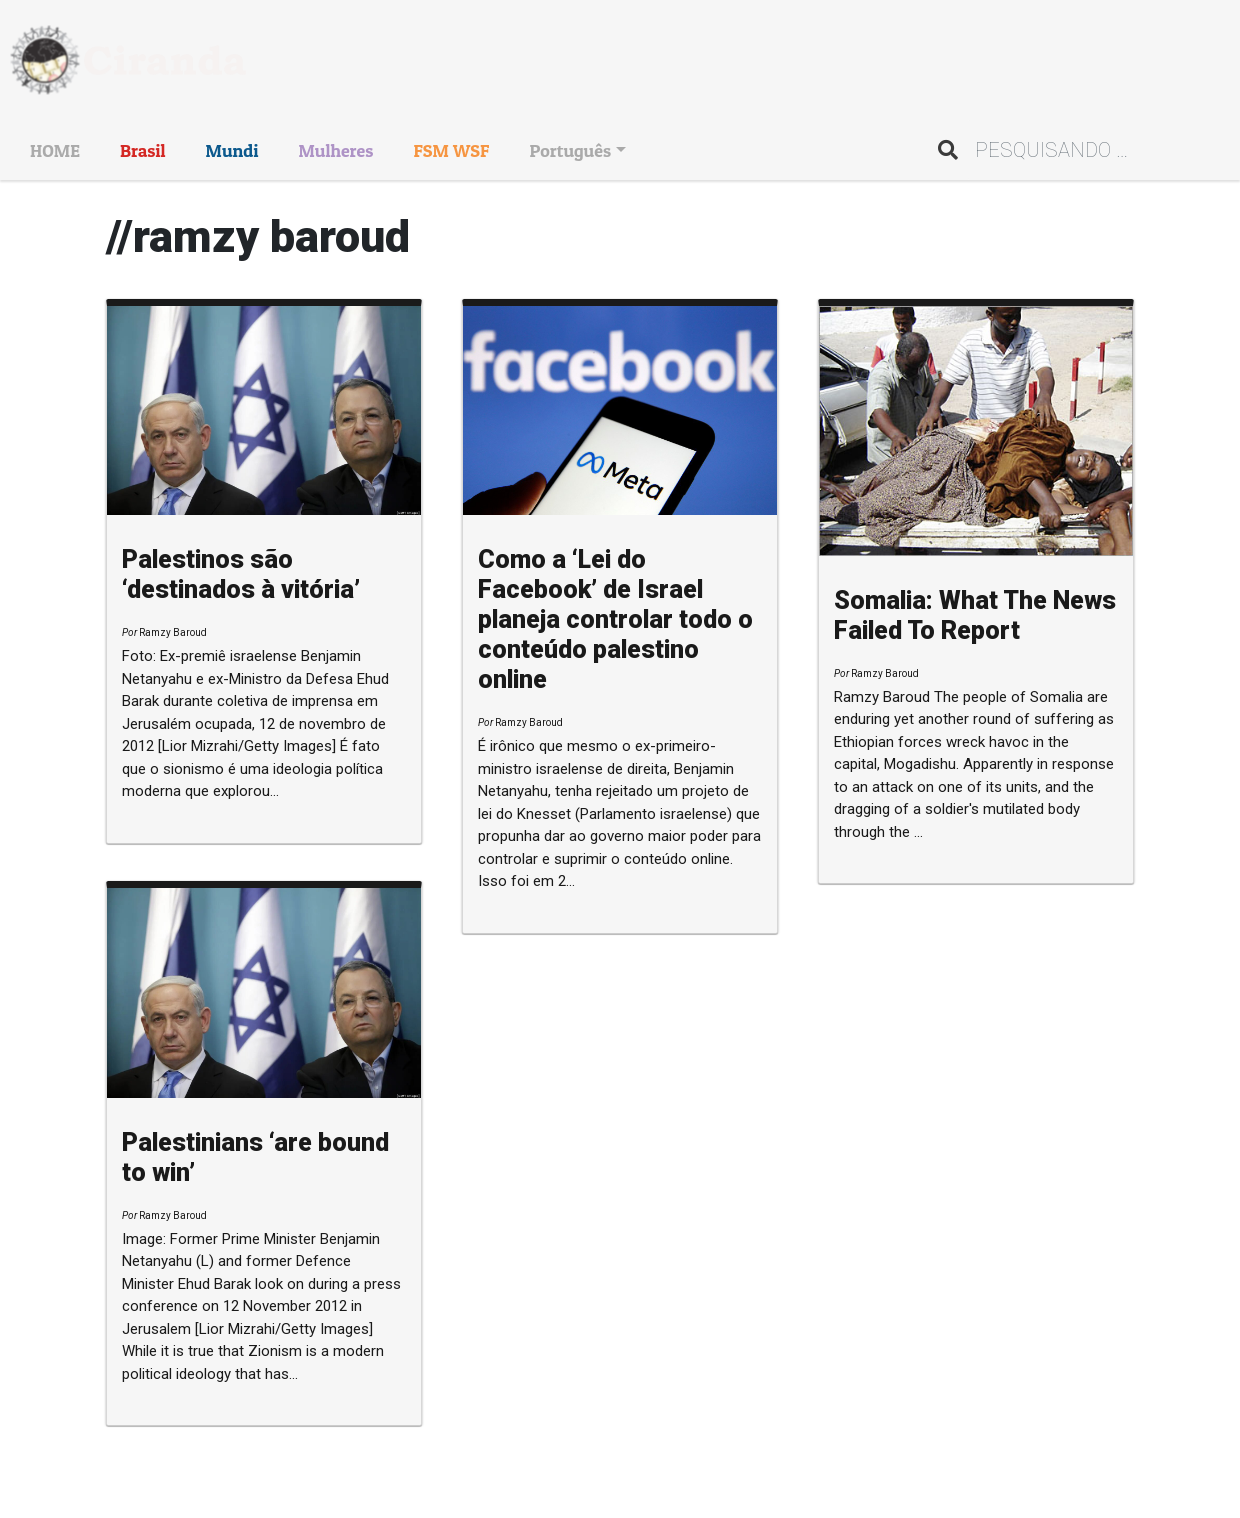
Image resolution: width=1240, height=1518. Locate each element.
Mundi (232, 150)
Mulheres (335, 150)
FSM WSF (451, 150)
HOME (55, 150)
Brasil (143, 150)
